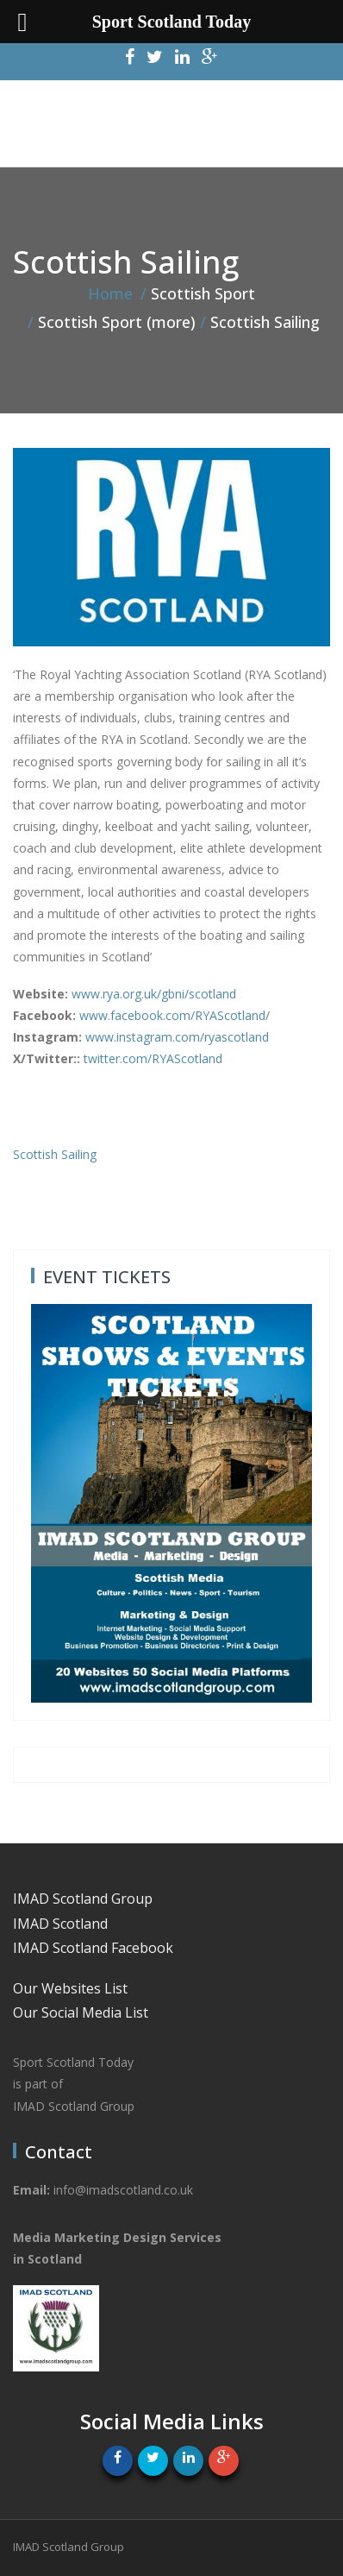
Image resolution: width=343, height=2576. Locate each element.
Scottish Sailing (55, 1154)
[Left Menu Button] (22, 22)
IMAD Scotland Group (83, 1898)
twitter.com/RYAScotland (153, 1058)
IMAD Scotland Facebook (93, 1947)
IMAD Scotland (60, 1923)
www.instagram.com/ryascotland (177, 1037)
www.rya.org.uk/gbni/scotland (154, 994)
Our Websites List (70, 1988)
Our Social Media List (80, 2012)
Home (110, 293)
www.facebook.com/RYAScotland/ (174, 1015)
